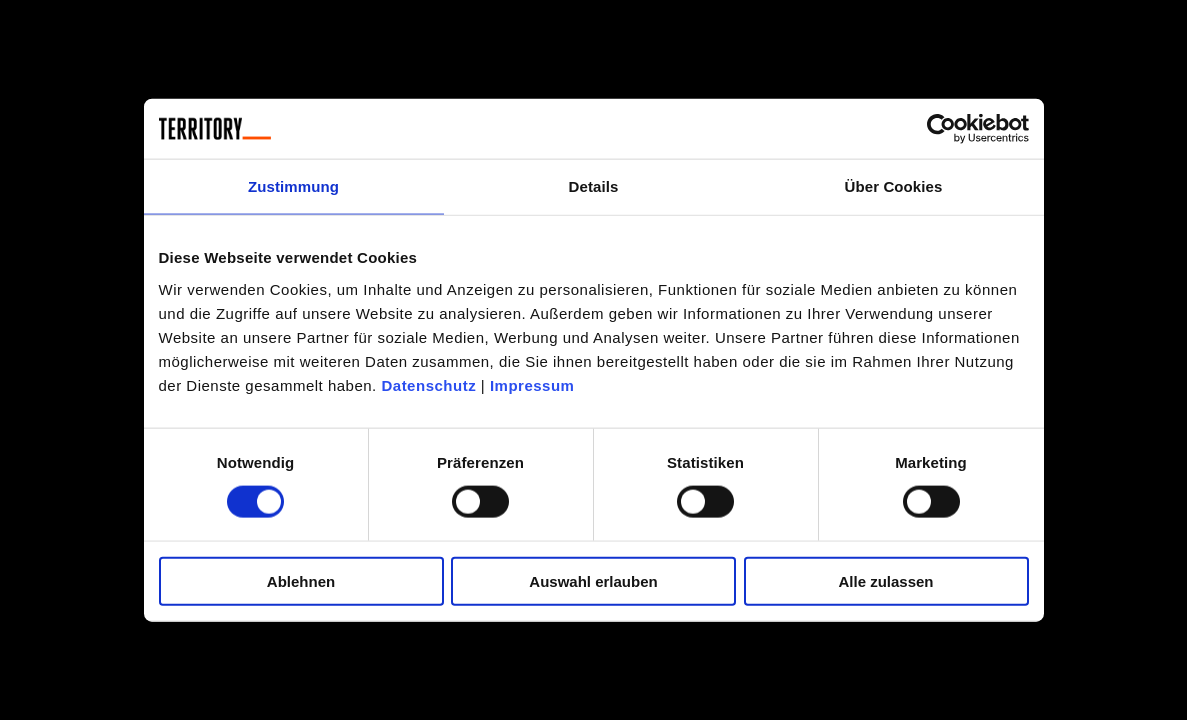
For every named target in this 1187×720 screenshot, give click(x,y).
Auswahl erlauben (593, 580)
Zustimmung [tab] (293, 186)
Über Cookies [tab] (894, 186)
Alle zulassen (885, 580)
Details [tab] (594, 186)
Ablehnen (301, 580)
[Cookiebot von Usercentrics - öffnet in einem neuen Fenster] (941, 129)
